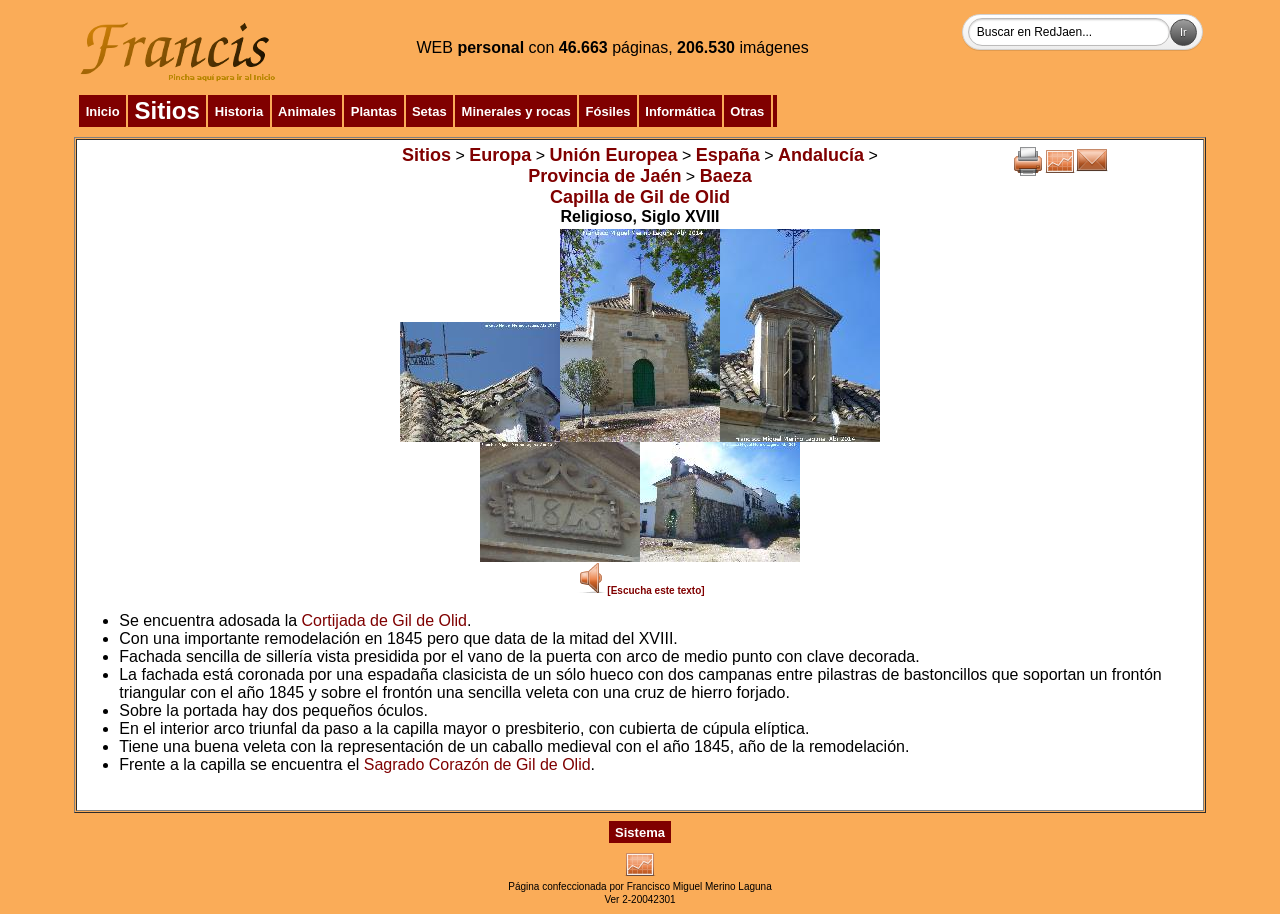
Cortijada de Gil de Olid (384, 620)
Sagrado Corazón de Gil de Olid (477, 764)
